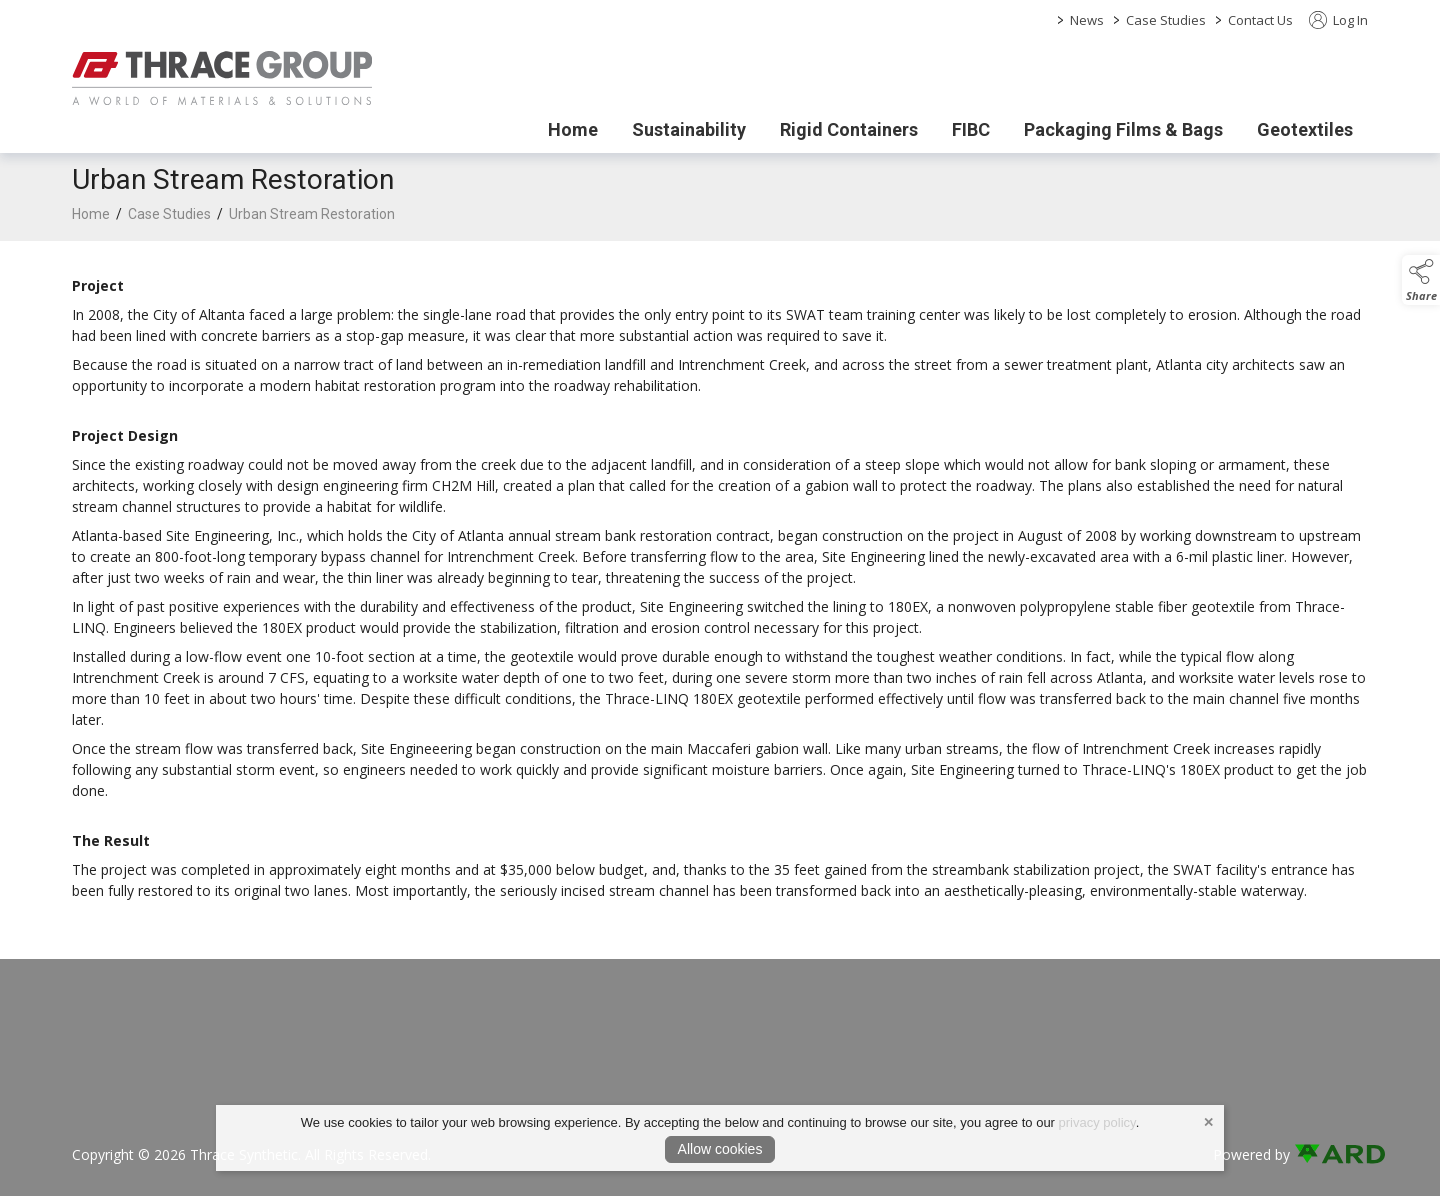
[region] (720, 588)
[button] (1421, 280)
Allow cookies (720, 1149)
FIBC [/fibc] (971, 129)
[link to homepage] (222, 78)
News (1087, 20)
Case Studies (1166, 20)
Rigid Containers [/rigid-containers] (849, 129)
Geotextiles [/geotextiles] (1305, 129)
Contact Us (1260, 20)
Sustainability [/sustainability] (689, 129)
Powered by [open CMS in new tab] (1251, 1154)
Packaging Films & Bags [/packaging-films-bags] (1123, 129)
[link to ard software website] (1331, 1154)
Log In (1338, 20)
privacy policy (1097, 1122)
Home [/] (573, 129)
